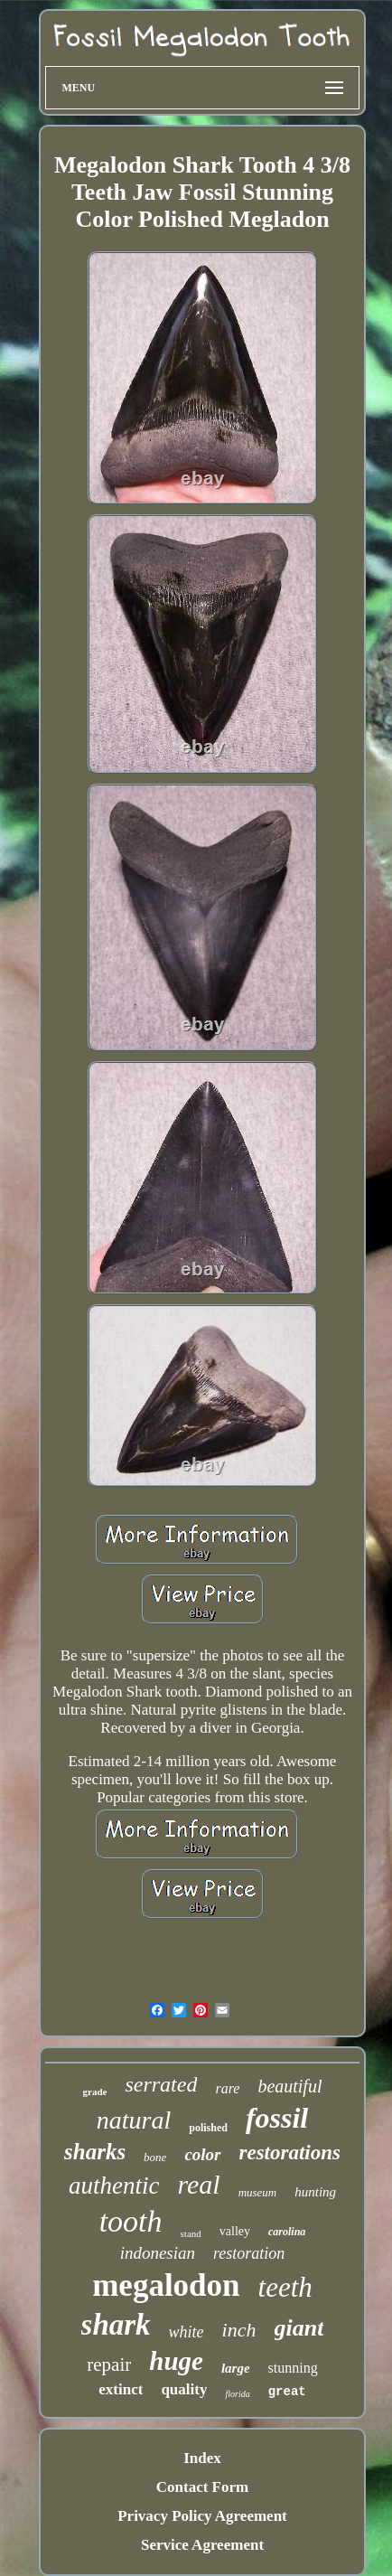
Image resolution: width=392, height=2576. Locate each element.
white (186, 2332)
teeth (285, 2287)
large (235, 2368)
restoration (249, 2253)
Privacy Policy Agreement (202, 2515)
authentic (114, 2185)
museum (257, 2192)
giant (299, 2328)
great (287, 2391)
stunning (293, 2367)
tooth (131, 2221)
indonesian (157, 2252)
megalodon (165, 2285)
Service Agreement (202, 2544)
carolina (286, 2231)
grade (95, 2091)
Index (202, 2458)
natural (134, 2120)
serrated (161, 2084)
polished (208, 2127)
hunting (315, 2192)
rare (227, 2088)
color (202, 2154)
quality (184, 2389)
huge (176, 2360)
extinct (120, 2389)
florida (237, 2394)
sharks (95, 2151)
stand (191, 2233)
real (198, 2184)
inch (239, 2329)
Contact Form (202, 2487)
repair (109, 2364)
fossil (277, 2117)
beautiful (289, 2086)
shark (116, 2324)
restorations (290, 2152)
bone (155, 2157)
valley (234, 2231)
